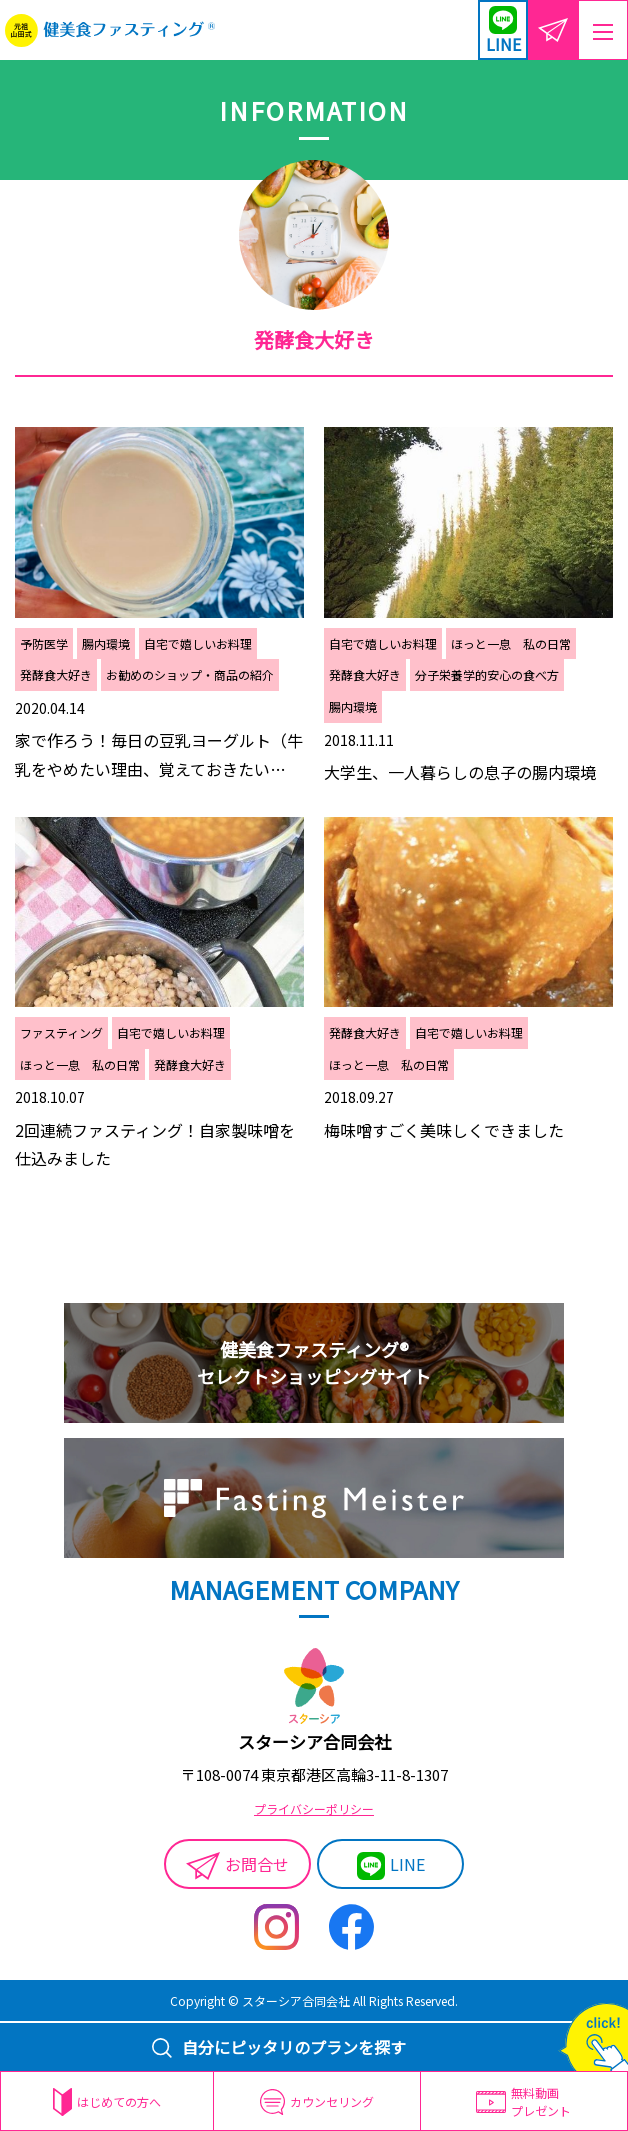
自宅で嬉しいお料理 (198, 643)
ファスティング (61, 1032)
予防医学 (44, 643)
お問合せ (238, 1866)
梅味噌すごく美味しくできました (444, 1130)
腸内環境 (106, 643)
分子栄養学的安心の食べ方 (487, 674)
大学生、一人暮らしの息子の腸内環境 (460, 772)
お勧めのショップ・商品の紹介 (190, 674)
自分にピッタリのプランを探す (279, 2047)
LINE (391, 1866)
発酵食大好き (56, 674)
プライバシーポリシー (314, 1808)
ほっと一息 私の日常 (511, 643)
